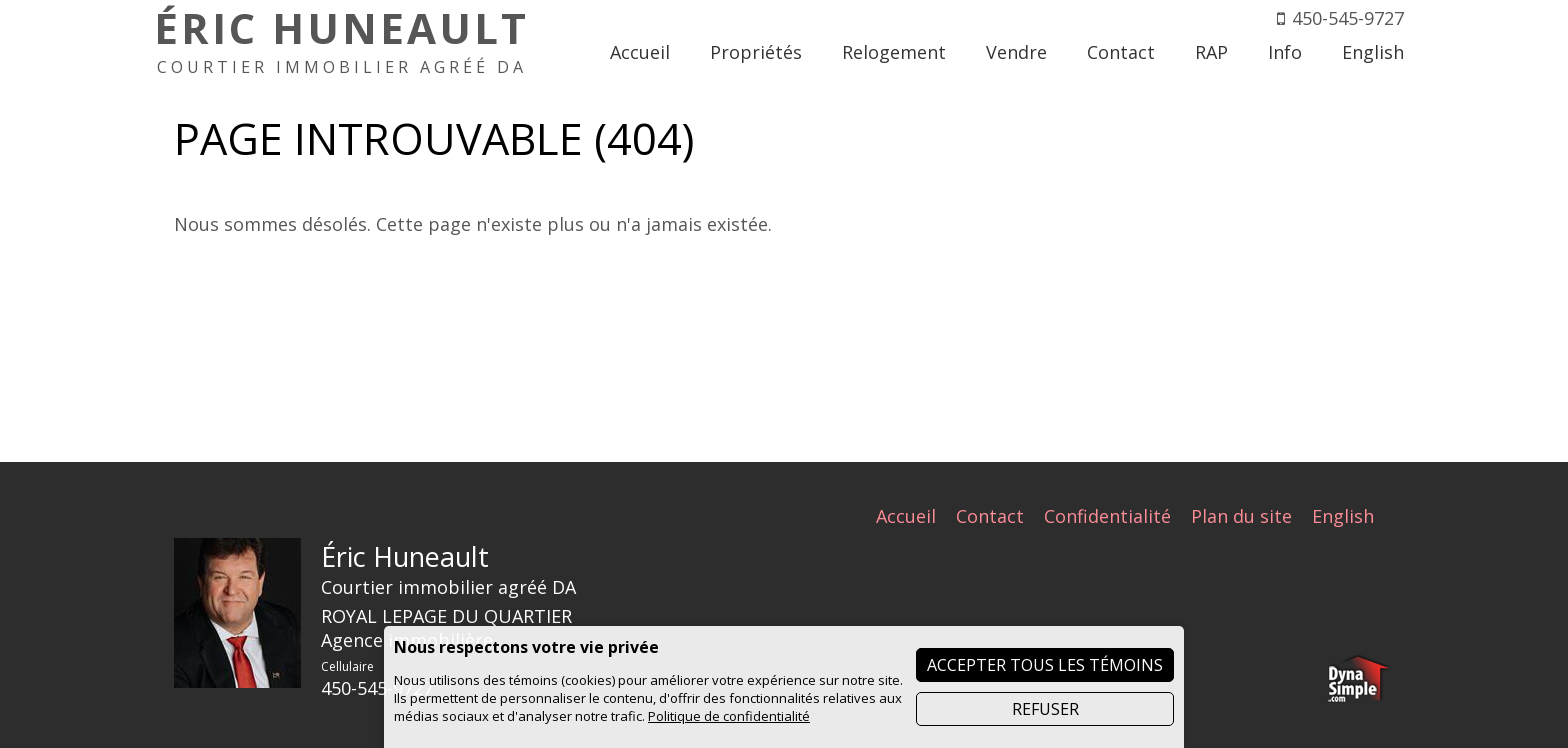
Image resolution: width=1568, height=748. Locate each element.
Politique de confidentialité (729, 716)
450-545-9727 (1348, 18)
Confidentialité (1107, 516)
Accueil (906, 516)
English (1343, 516)
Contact (990, 516)
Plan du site (1241, 516)
